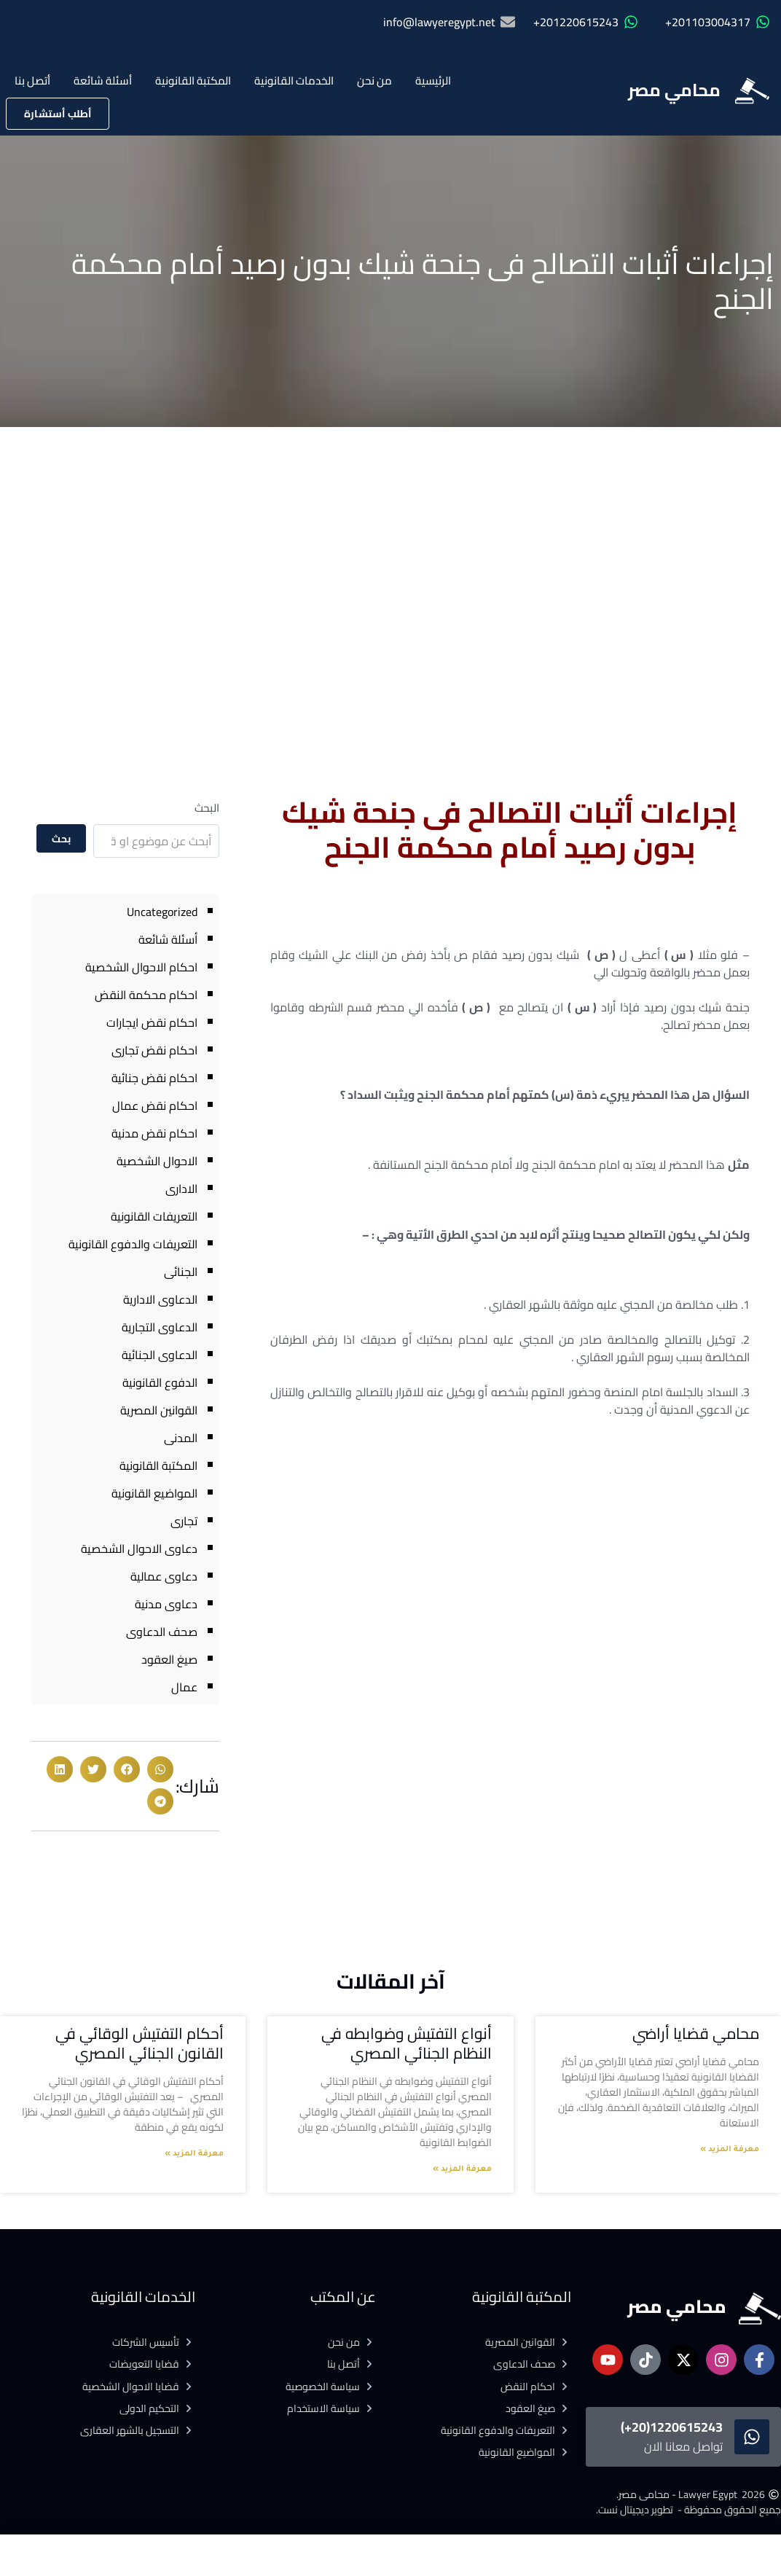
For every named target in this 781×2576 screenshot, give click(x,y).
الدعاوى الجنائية (159, 1355)
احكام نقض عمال (154, 1105)
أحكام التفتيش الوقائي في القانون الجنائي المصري (139, 2043)
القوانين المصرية (158, 1410)
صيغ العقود (169, 1659)
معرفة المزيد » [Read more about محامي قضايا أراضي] (729, 2149)
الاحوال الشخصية (157, 1161)
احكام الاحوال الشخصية (141, 967)
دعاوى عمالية (163, 1576)
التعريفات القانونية (154, 1216)
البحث (207, 807)
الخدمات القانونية (294, 80)
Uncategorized (162, 912)
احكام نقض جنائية (154, 1078)
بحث (61, 838)
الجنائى (180, 1272)
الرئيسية (433, 80)
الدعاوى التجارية (159, 1327)
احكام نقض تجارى (154, 1050)
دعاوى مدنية (166, 1604)
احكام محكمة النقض (146, 995)
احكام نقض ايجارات (151, 1022)
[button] (160, 1769)
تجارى (183, 1521)
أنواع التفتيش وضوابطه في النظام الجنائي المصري (406, 2043)
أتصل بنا (32, 80)
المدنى (180, 1438)
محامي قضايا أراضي (695, 2033)
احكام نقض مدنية (154, 1133)
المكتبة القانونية (193, 80)
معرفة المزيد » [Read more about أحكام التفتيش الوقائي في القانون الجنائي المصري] (194, 2154)
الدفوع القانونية (159, 1382)
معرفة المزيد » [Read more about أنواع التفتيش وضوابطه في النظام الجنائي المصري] (462, 2169)
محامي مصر (674, 90)
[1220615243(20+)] (751, 2436)
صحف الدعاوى (161, 1632)
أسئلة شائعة (103, 80)
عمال (184, 1687)
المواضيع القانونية (154, 1493)
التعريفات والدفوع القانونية (132, 1244)
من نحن (374, 80)
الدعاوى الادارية (160, 1299)
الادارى (181, 1188)
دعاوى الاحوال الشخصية (139, 1548)
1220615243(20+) (672, 2427)
